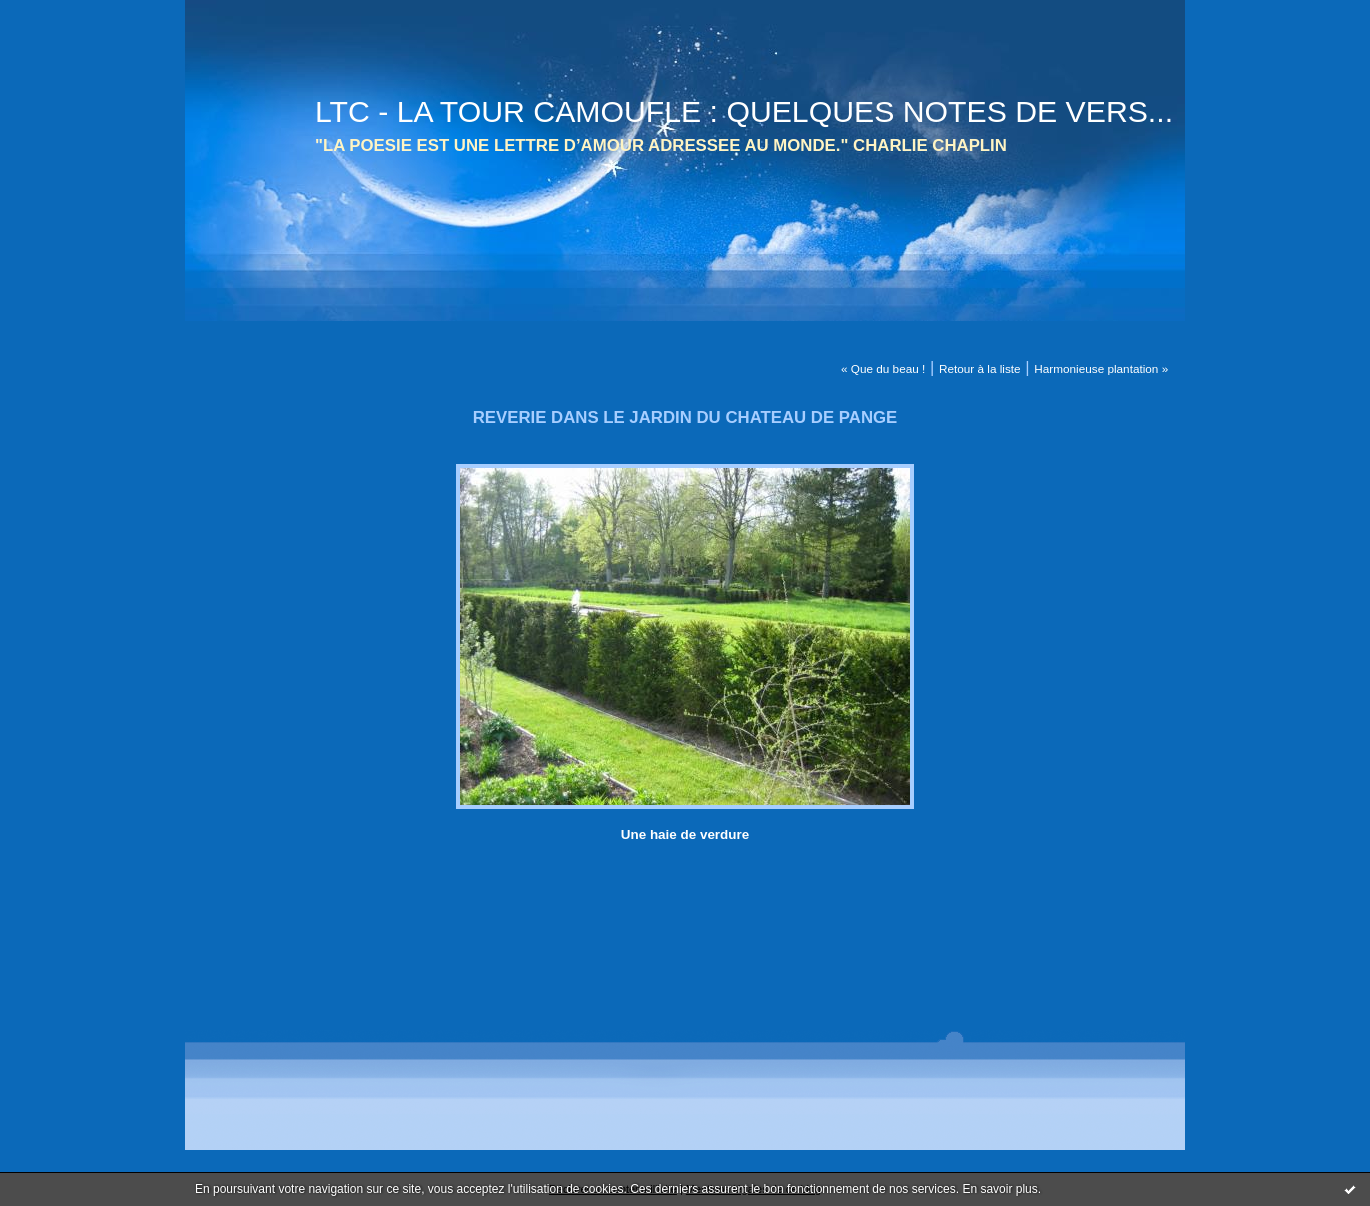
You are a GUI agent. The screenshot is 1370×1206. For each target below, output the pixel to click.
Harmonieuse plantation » (1101, 368)
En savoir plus (999, 1189)
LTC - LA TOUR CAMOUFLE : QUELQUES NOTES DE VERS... (744, 111)
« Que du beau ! (883, 368)
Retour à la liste (980, 368)
